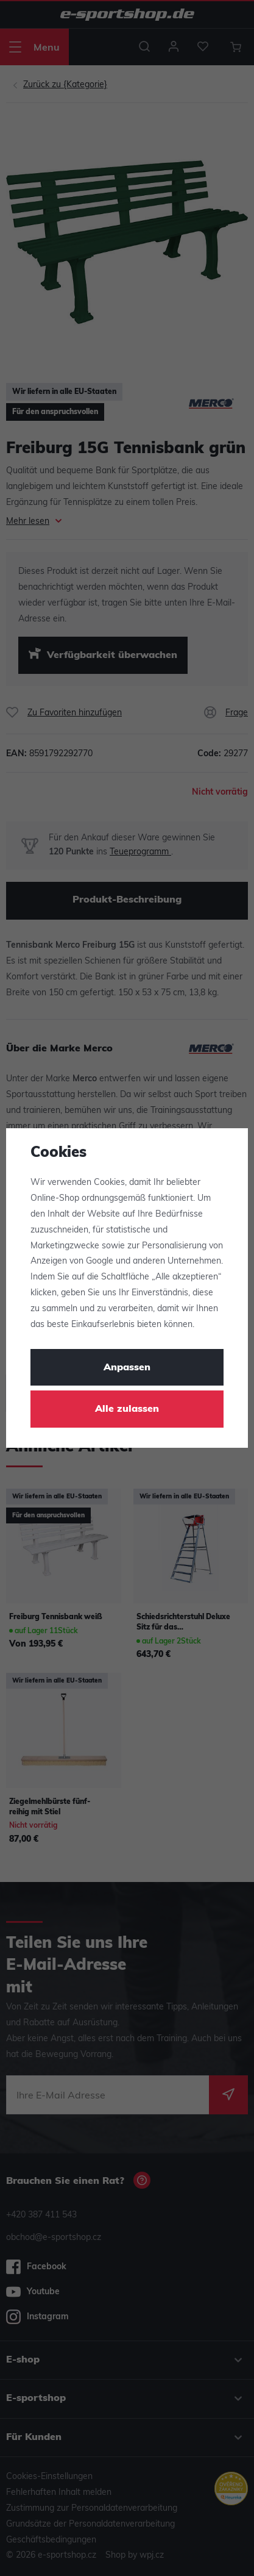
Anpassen (127, 1368)
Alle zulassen (127, 1409)
